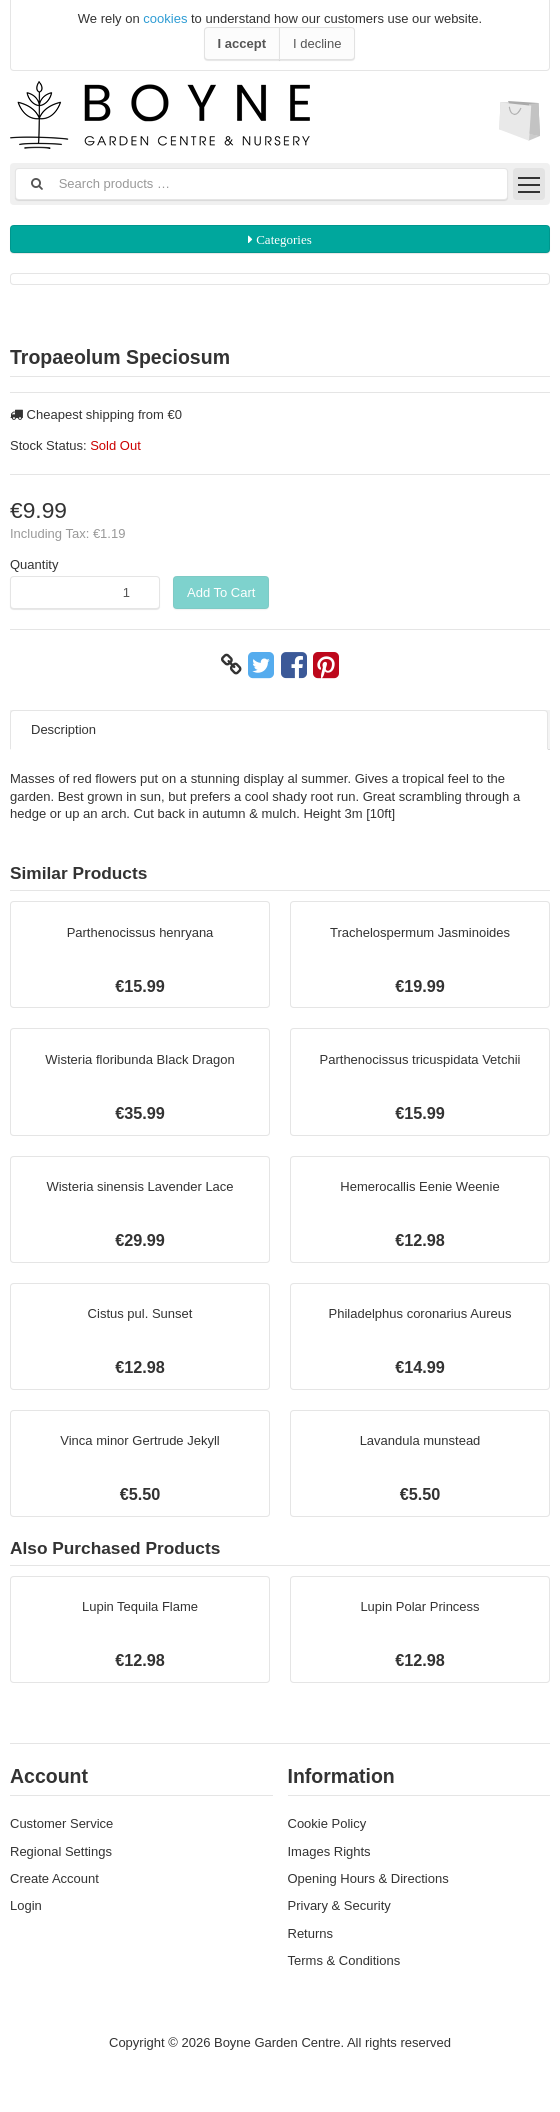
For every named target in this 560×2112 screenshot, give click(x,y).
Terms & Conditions (344, 1960)
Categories (282, 239)
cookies (165, 18)
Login (26, 1905)
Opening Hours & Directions (368, 1878)
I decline (317, 43)
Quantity (34, 564)
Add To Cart (221, 592)
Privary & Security (339, 1905)
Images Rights (329, 1851)
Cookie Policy (327, 1823)
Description (63, 729)
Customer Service (61, 1823)
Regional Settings (61, 1851)
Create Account (54, 1878)
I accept (242, 43)
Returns (311, 1933)
